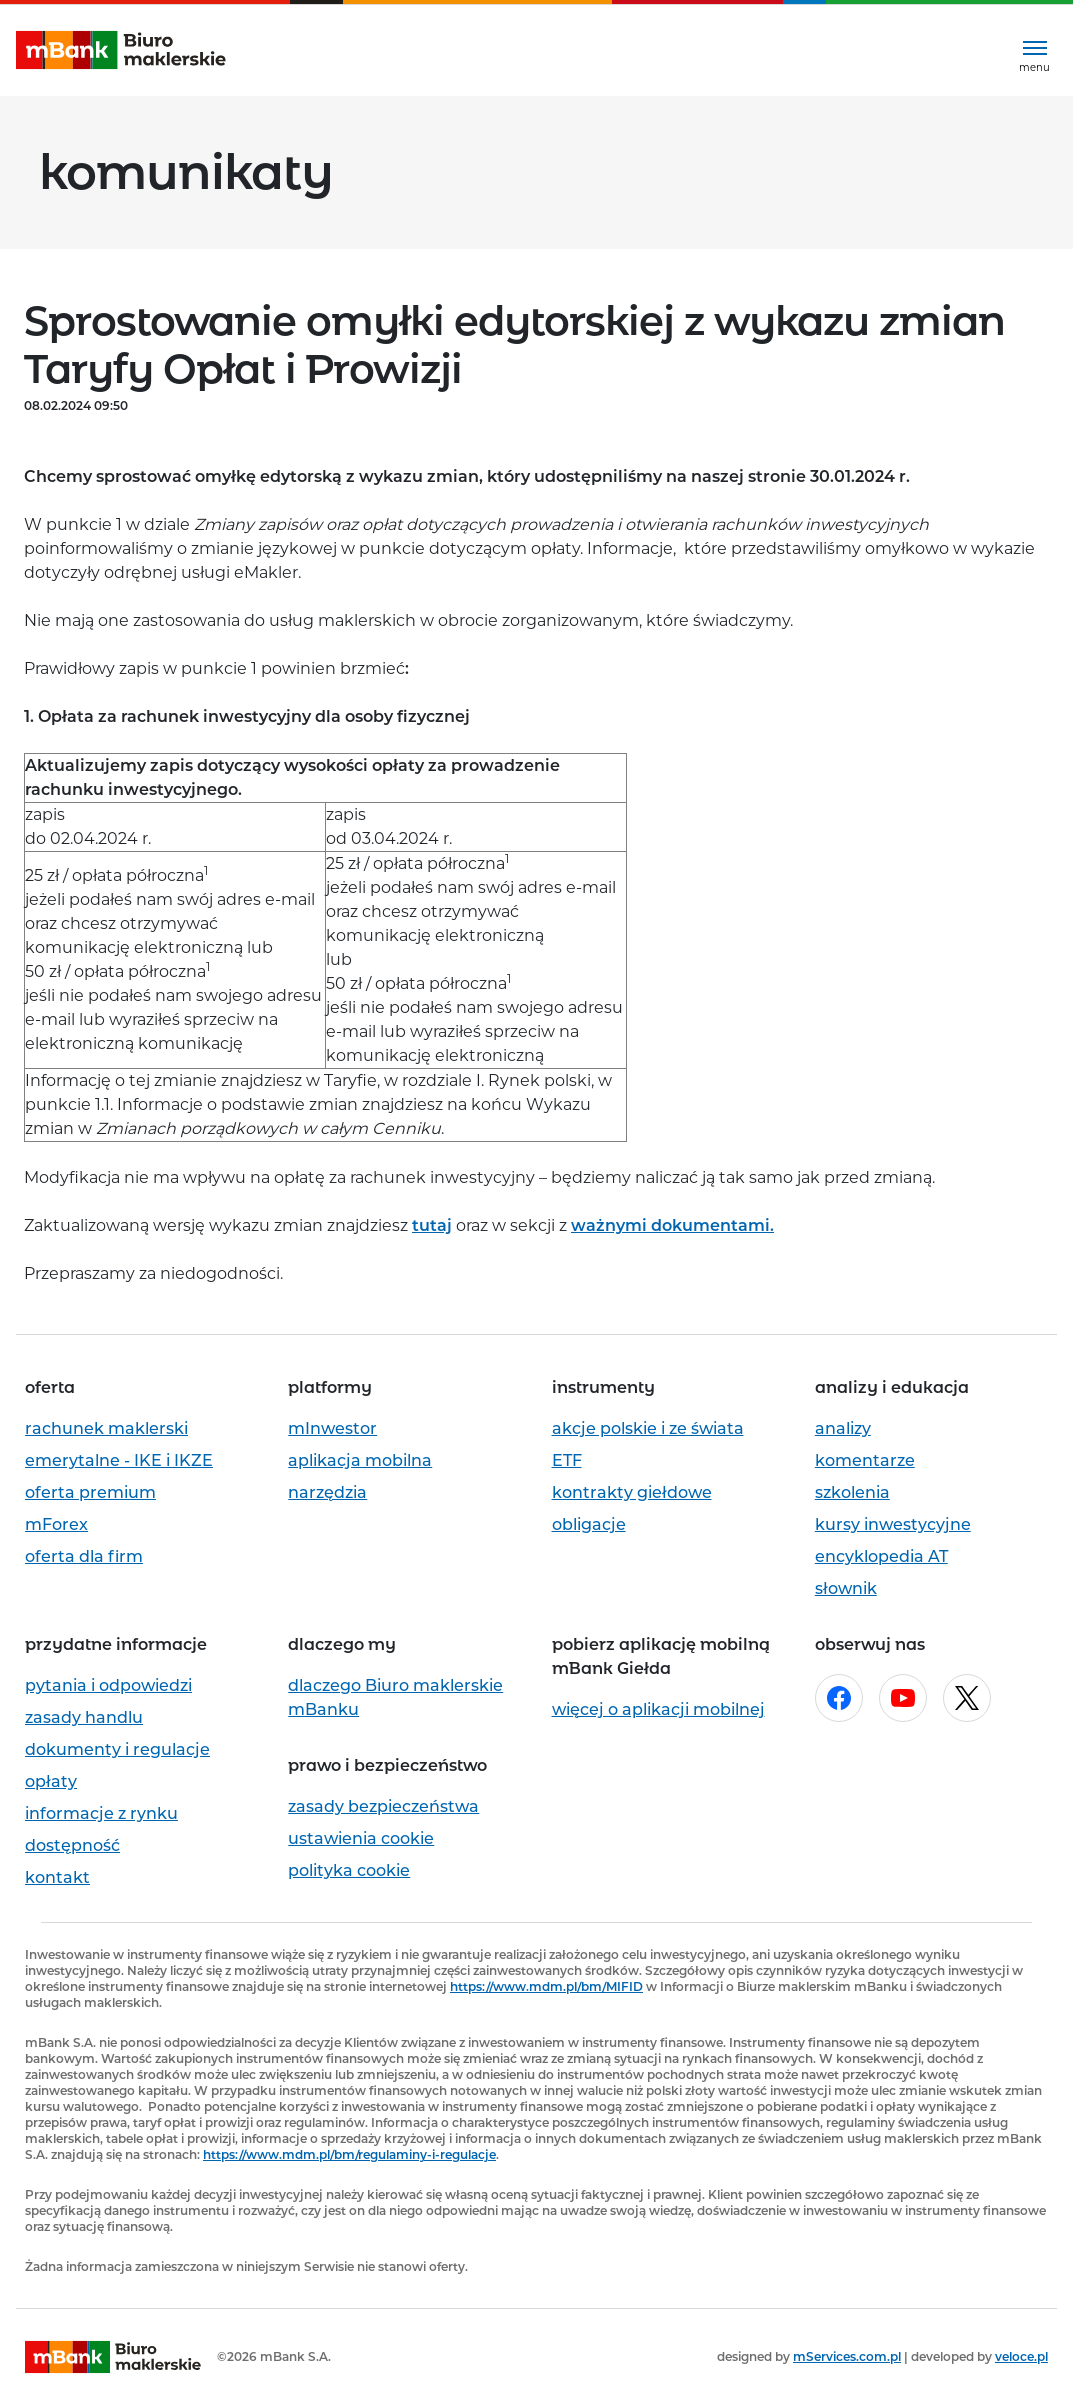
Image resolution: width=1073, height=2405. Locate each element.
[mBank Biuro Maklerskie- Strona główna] (121, 50)
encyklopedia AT (881, 1556)
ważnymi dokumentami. (672, 1225)
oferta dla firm (84, 1556)
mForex (56, 1524)
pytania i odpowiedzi (108, 1685)
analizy (843, 1428)
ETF (567, 1460)
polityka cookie (349, 1870)
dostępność (72, 1845)
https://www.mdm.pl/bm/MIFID (546, 1986)
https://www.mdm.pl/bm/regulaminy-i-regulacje (349, 2154)
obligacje (589, 1524)
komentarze (865, 1460)
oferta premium (90, 1492)
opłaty (51, 1781)
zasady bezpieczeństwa (383, 1806)
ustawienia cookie (361, 1838)
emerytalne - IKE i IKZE (119, 1460)
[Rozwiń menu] (1034, 50)
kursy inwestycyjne (893, 1524)
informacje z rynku (101, 1813)
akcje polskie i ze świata (648, 1428)
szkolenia (852, 1492)
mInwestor (332, 1428)
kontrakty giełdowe (632, 1492)
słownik (846, 1588)
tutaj (432, 1225)
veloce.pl (1021, 2356)
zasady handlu (84, 1717)
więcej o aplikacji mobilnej (658, 1709)
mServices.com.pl (847, 2356)
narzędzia (327, 1492)
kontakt (57, 1877)
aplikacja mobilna (360, 1460)
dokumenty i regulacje (117, 1749)
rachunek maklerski (106, 1428)
